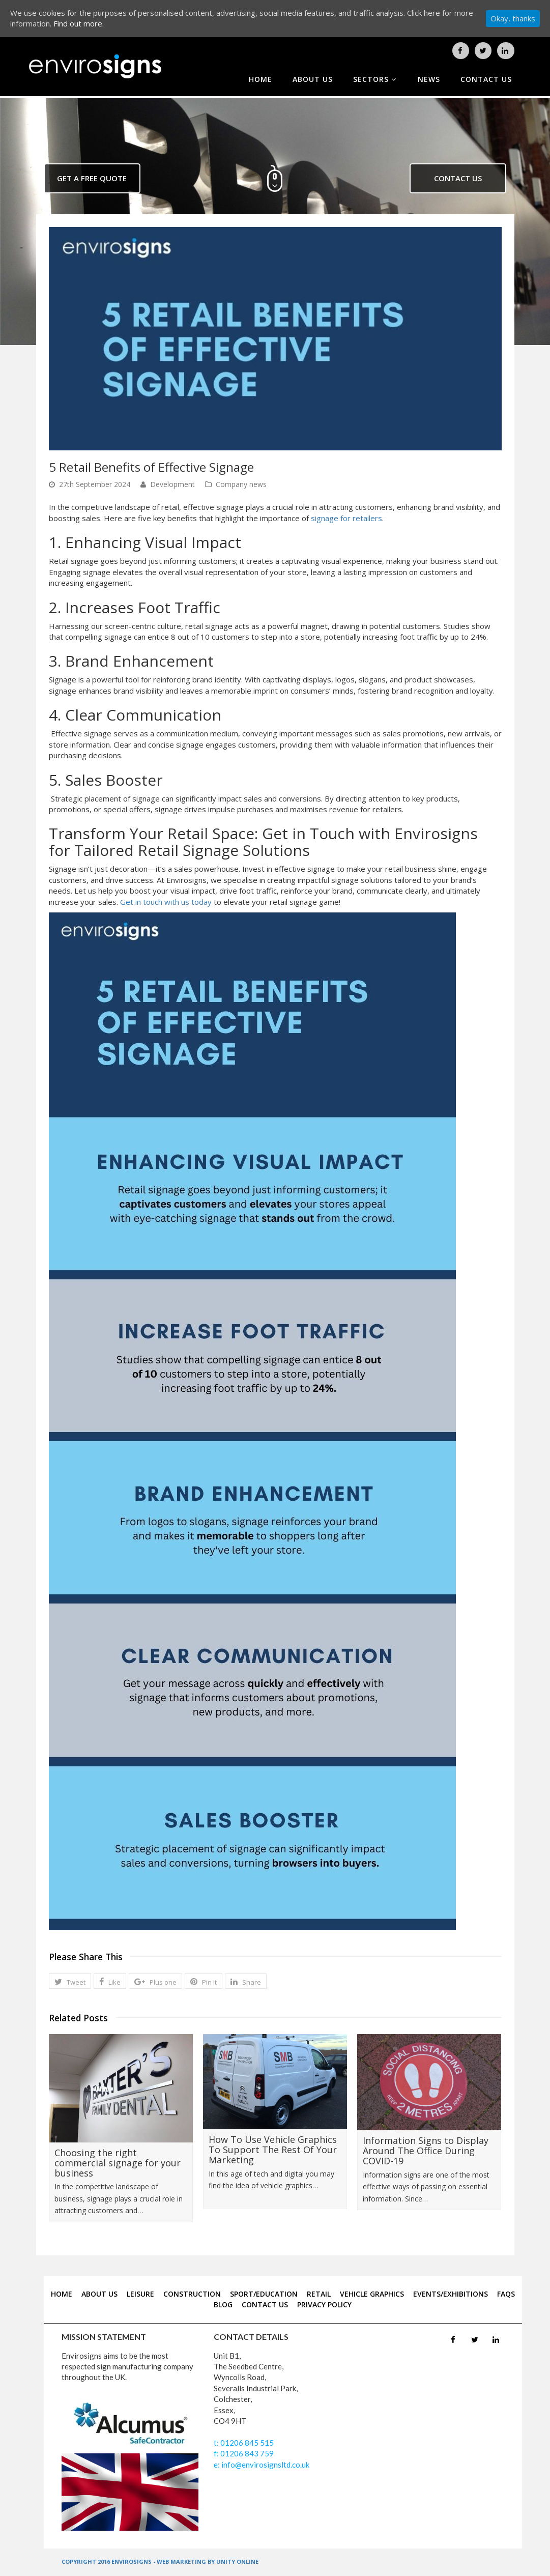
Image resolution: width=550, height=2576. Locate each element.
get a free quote (92, 178)
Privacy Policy (324, 2304)
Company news (241, 484)
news (429, 79)
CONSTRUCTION (192, 2294)
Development (172, 484)
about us (313, 79)
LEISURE (140, 2294)
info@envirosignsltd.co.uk (264, 2464)
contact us (486, 79)
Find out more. (78, 23)
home (260, 79)
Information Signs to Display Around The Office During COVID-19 (425, 2150)
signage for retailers (346, 518)
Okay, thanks (512, 18)
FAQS (506, 2294)
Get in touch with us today (166, 902)
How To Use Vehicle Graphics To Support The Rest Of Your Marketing (273, 2149)
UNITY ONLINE (237, 2561)
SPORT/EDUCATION (264, 2294)
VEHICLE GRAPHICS (372, 2294)
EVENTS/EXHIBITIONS (450, 2294)
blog (223, 2304)
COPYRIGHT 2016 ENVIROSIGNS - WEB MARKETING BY (139, 2561)
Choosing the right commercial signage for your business (117, 2162)
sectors (374, 79)
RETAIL (319, 2294)
